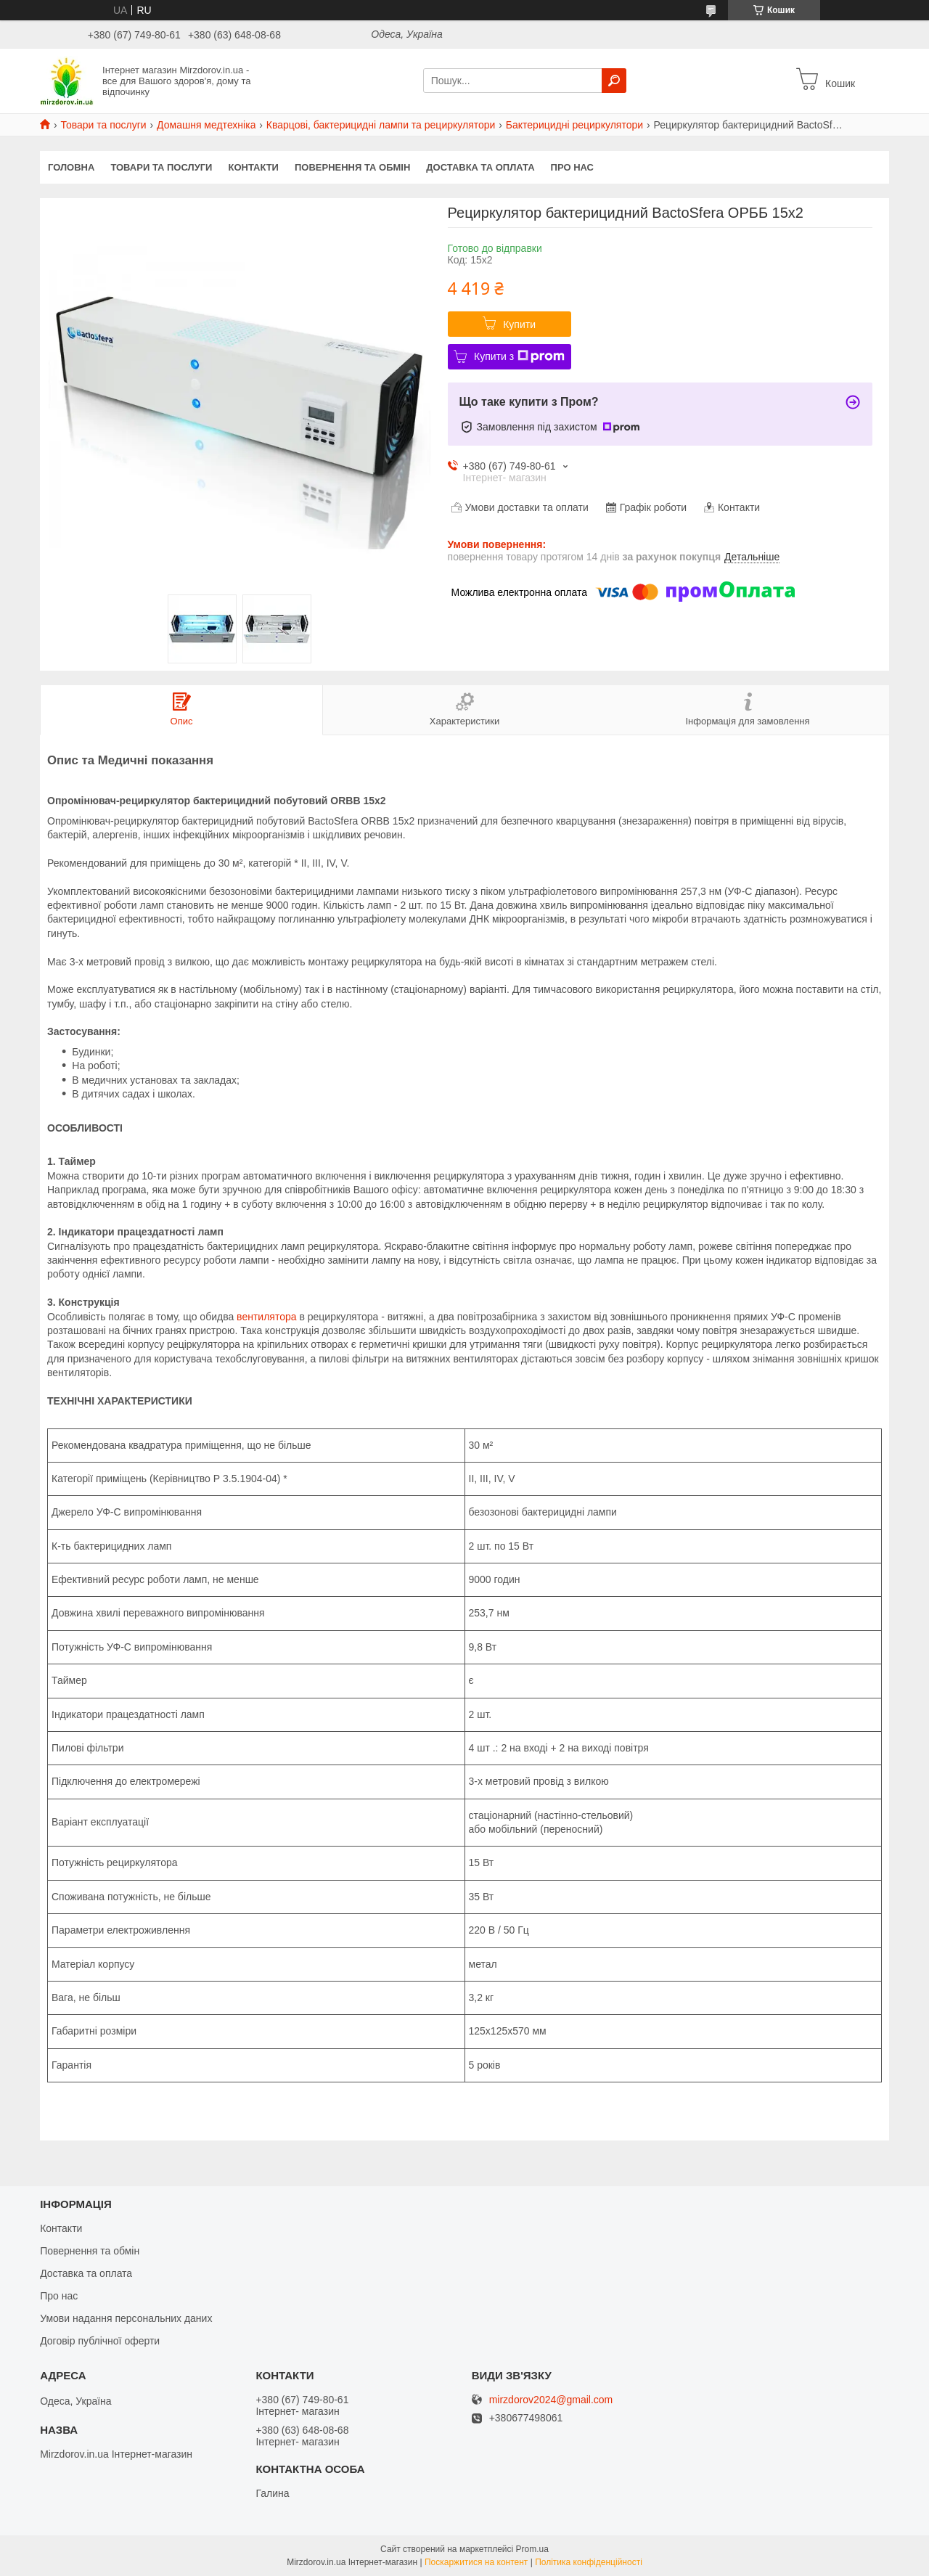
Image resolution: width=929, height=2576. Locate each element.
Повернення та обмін (352, 167)
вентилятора (266, 1316)
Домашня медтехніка (206, 125)
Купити (519, 324)
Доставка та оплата (480, 167)
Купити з (519, 356)
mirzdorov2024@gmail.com (551, 2400)
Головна (71, 167)
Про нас (572, 167)
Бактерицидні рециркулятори (574, 125)
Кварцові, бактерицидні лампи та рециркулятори (381, 125)
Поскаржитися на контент (476, 2562)
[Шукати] (614, 80)
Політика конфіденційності (588, 2562)
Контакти (253, 167)
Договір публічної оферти (100, 2341)
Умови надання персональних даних (126, 2318)
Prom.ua (532, 2549)
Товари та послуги (103, 125)
